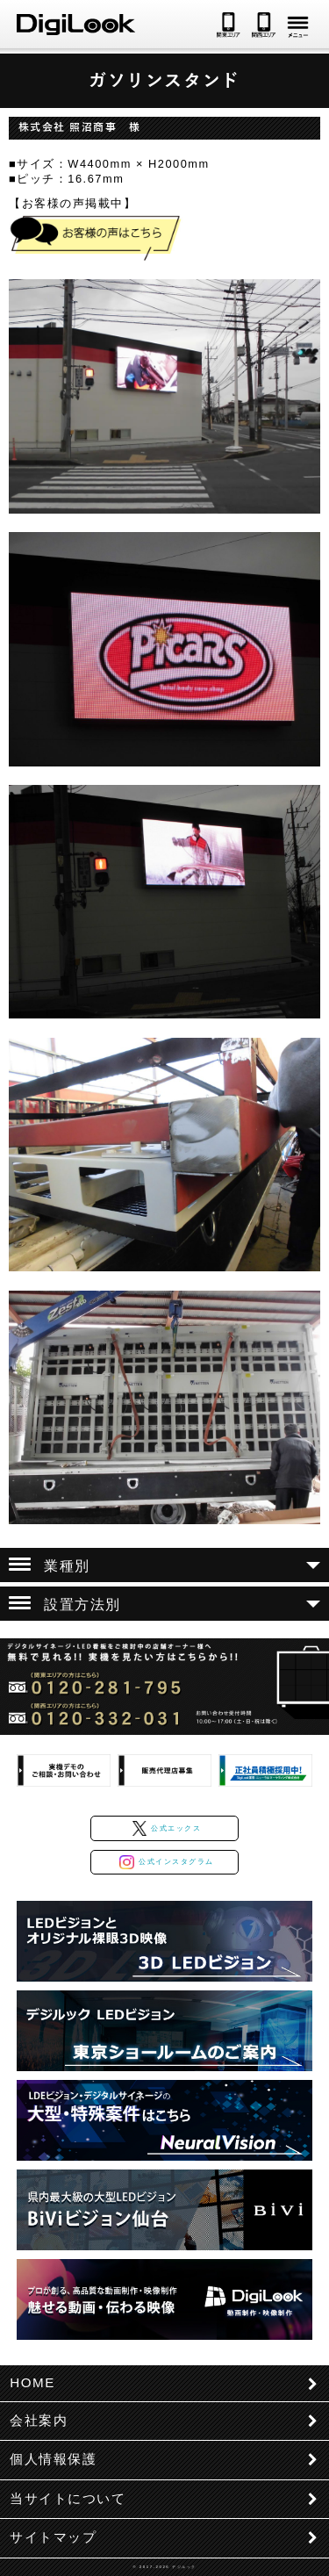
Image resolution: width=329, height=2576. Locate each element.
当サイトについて (67, 2498)
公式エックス (167, 1828)
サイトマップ (53, 2536)
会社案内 (39, 2420)
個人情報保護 (53, 2458)
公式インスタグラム (166, 1862)
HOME (32, 2382)
